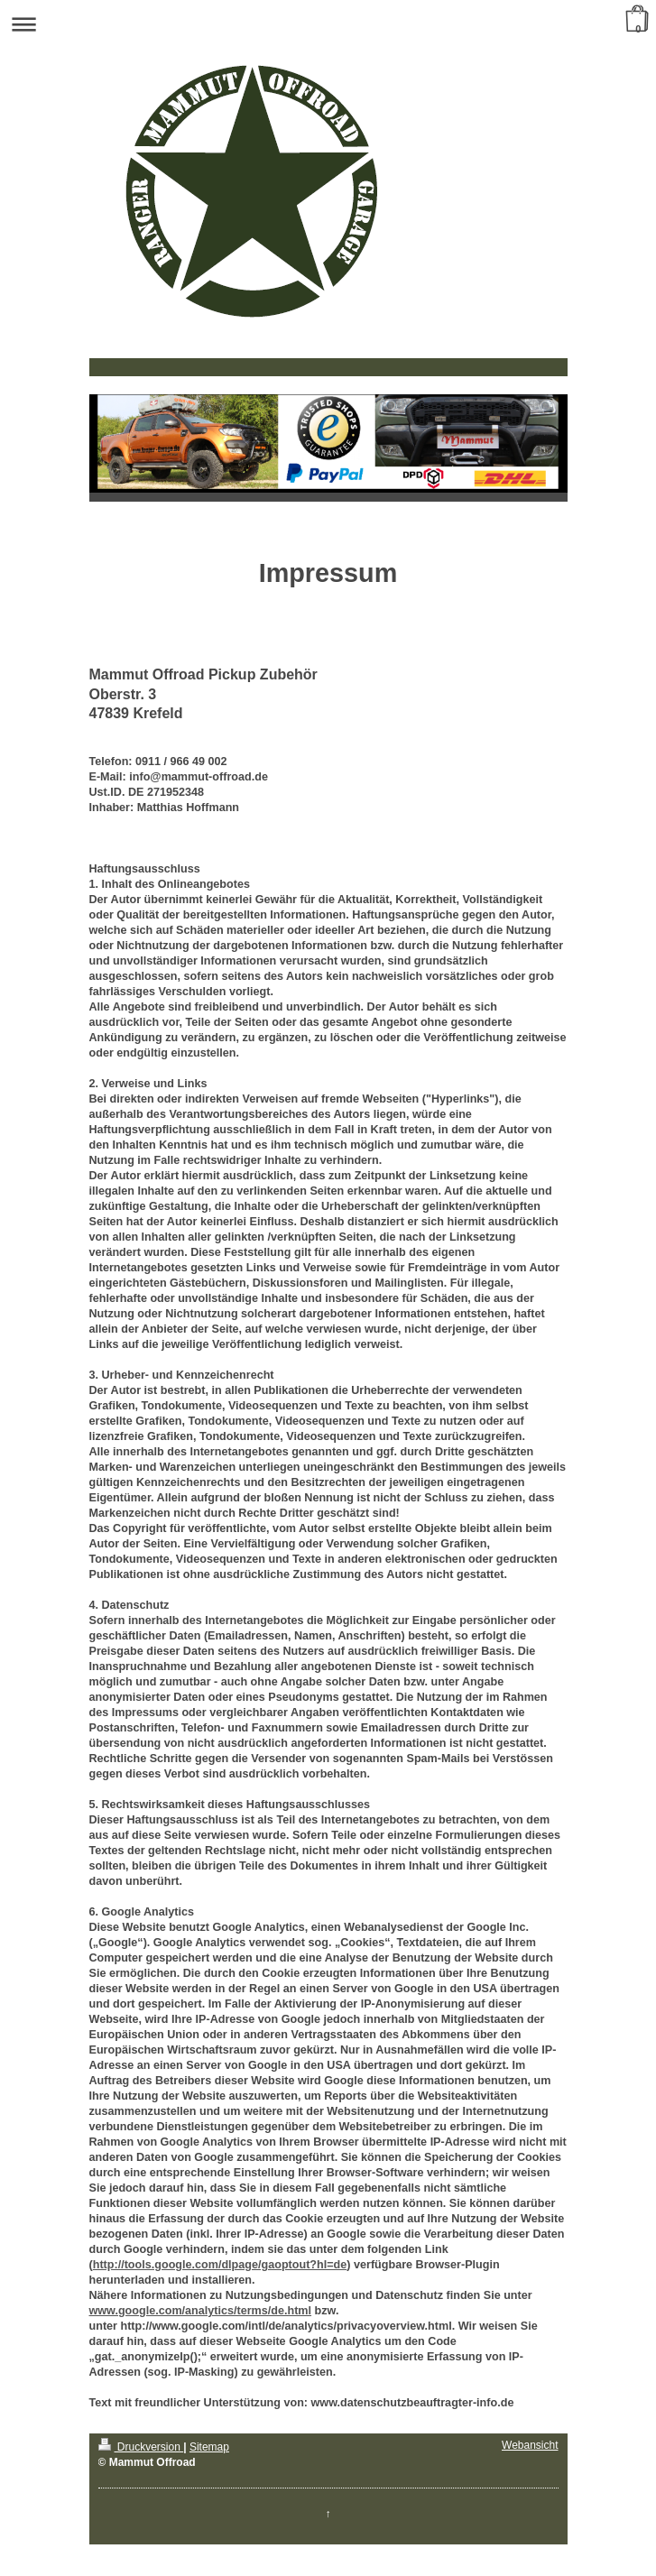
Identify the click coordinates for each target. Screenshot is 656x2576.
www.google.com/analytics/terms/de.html (200, 2310)
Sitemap (209, 2447)
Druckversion (141, 2447)
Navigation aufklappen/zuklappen (328, 24)
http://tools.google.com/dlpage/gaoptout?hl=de (220, 2264)
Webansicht (530, 2445)
